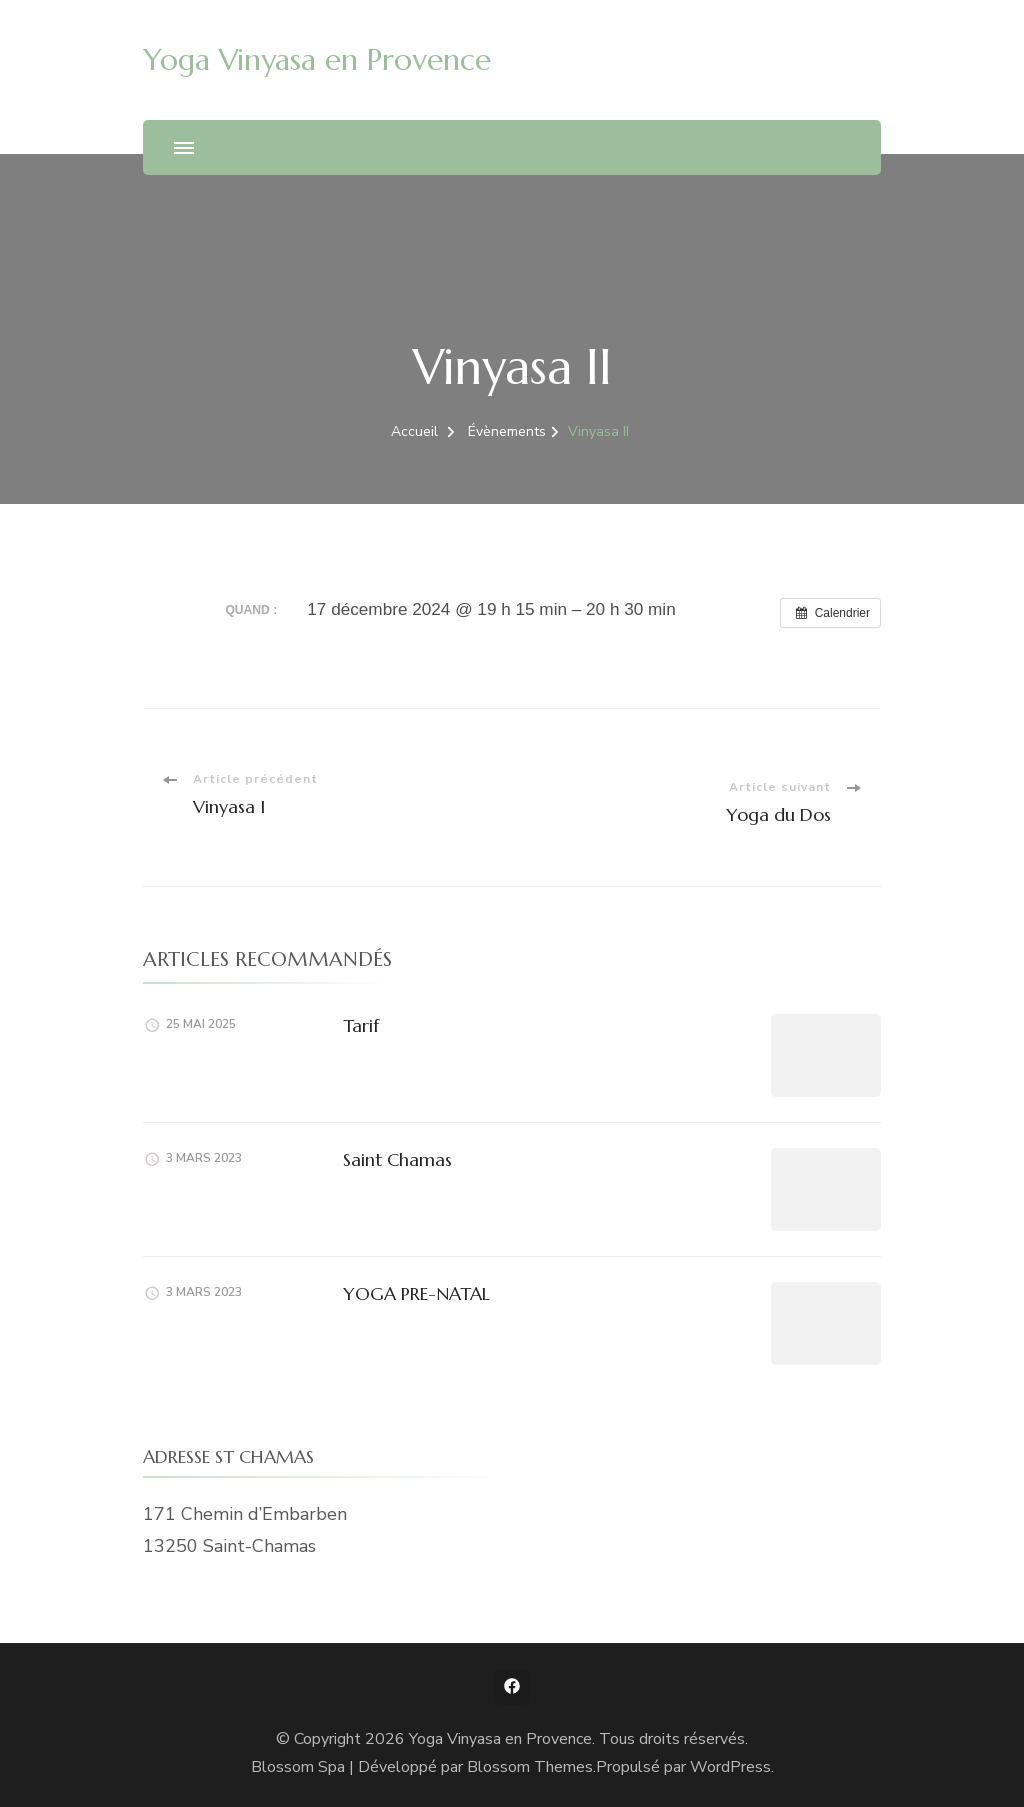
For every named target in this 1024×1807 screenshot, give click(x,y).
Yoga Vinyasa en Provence (317, 59)
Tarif (361, 1025)
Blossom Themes (530, 1767)
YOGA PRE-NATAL (416, 1293)
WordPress (730, 1767)
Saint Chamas (397, 1159)
